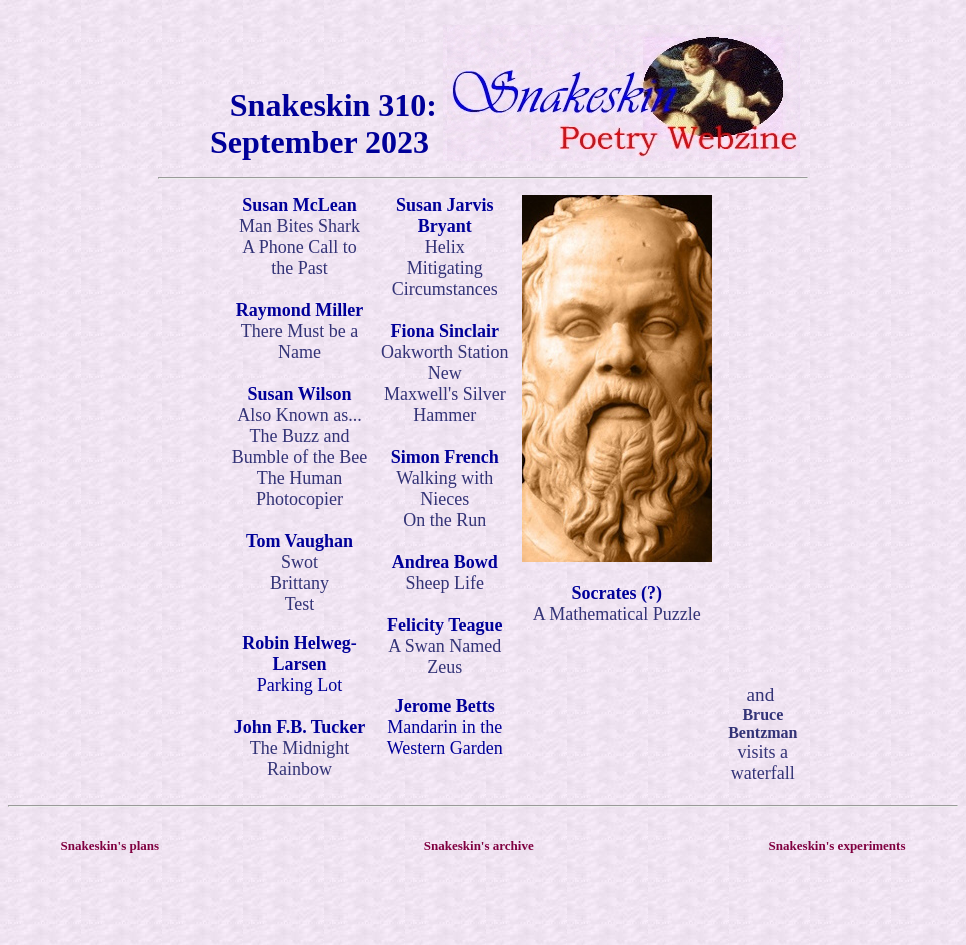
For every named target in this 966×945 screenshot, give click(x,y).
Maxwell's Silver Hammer (445, 404)
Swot (299, 562)
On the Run (444, 520)
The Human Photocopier (299, 488)
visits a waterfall (763, 762)
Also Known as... (299, 415)
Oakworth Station (445, 352)
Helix (445, 247)
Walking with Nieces (444, 488)
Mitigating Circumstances (445, 278)
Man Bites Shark (299, 226)
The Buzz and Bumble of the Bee (299, 446)
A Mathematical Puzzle (617, 614)
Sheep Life (445, 583)
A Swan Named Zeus (444, 656)
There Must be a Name (299, 341)
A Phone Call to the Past (299, 257)
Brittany (299, 583)
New (445, 373)
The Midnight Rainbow (300, 758)
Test (300, 604)
